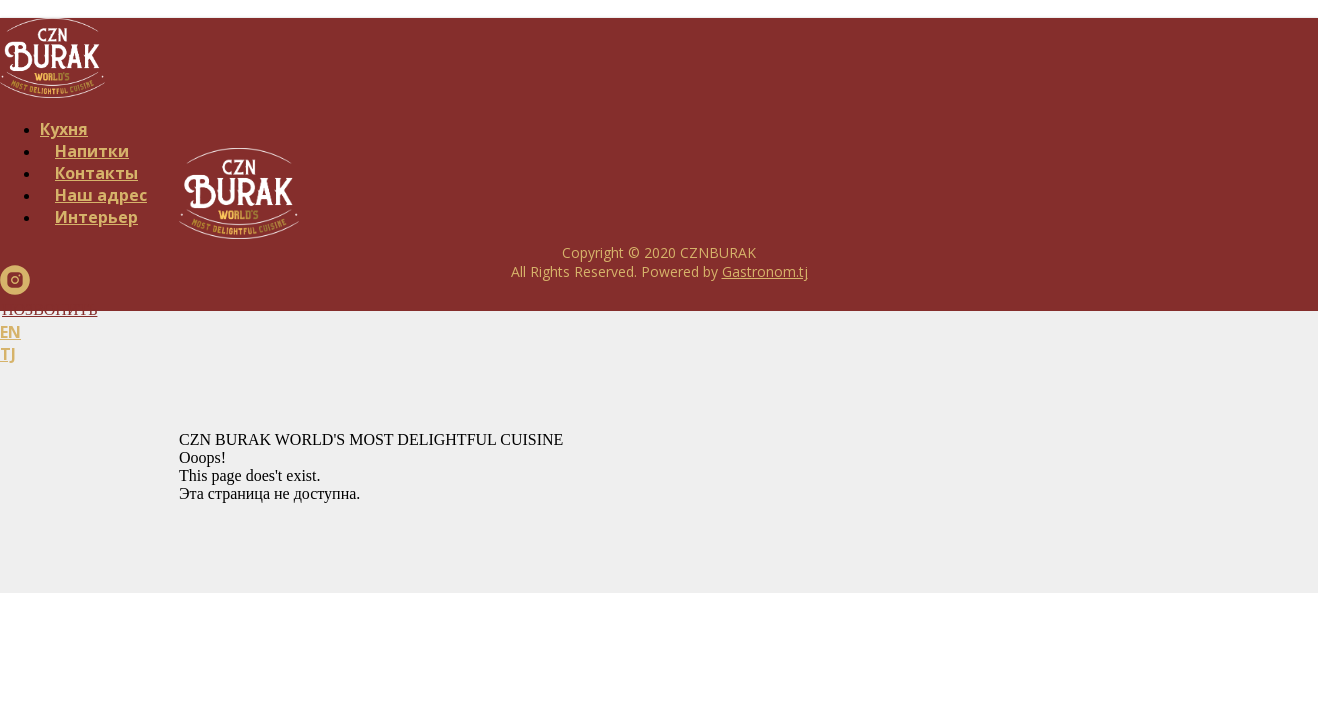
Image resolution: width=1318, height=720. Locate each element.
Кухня (64, 129)
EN (10, 332)
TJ (8, 354)
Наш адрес (101, 195)
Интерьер (96, 217)
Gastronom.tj (765, 271)
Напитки (92, 151)
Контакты (96, 173)
